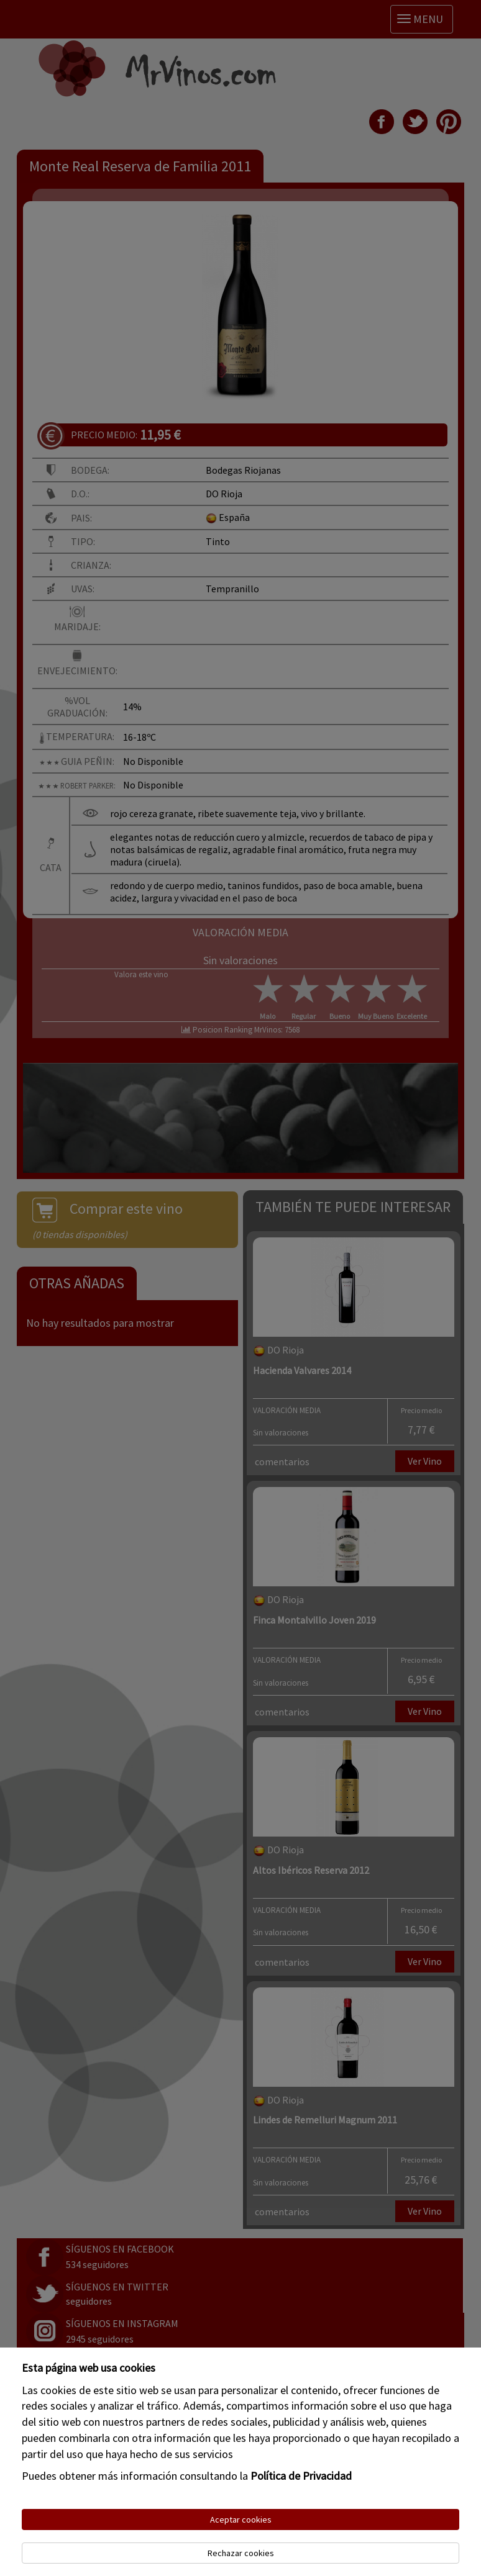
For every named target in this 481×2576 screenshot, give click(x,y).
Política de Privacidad (301, 2476)
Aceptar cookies (241, 2519)
